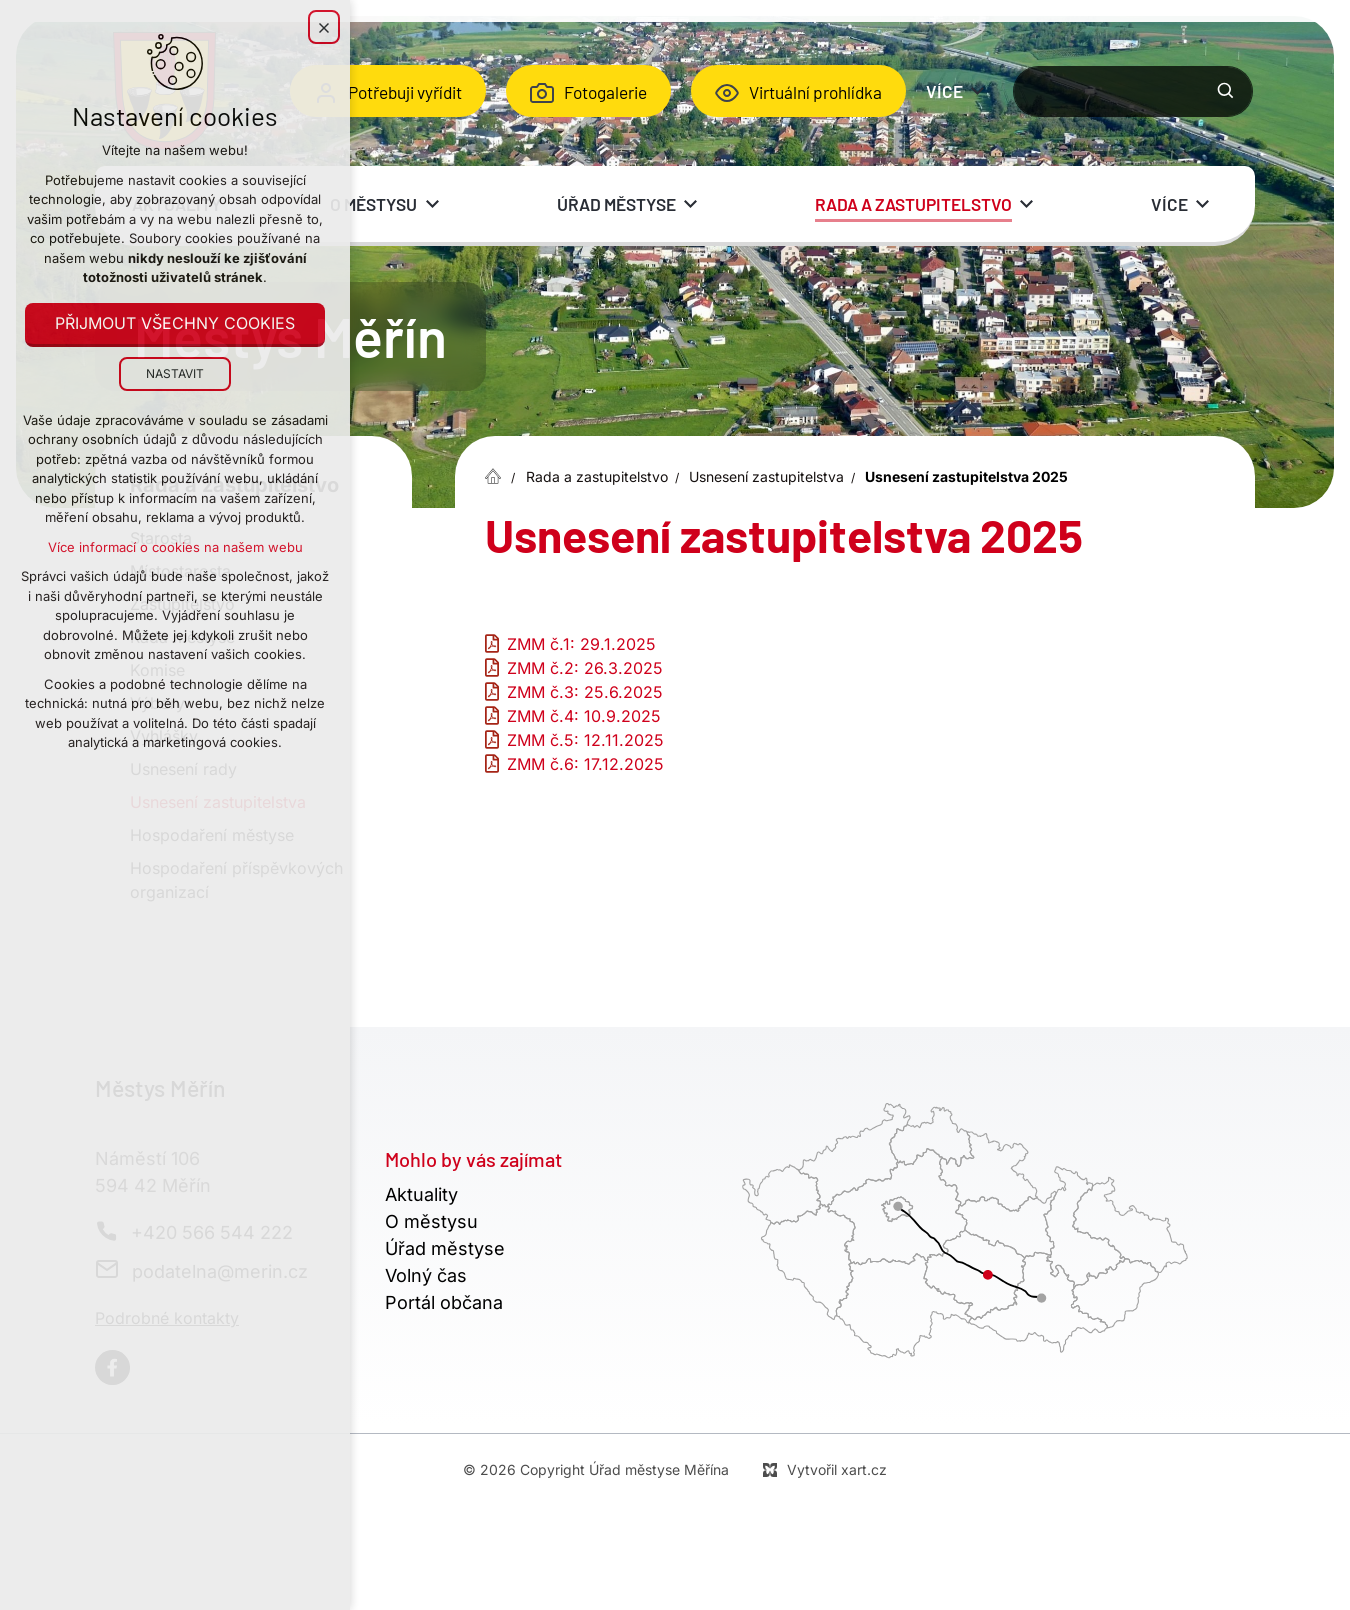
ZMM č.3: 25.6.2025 (585, 692)
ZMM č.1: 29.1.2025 (581, 644)
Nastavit (175, 373)
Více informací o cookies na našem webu (175, 547)
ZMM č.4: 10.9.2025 (584, 716)
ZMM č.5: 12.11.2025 (585, 740)
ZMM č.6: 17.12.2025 (585, 764)
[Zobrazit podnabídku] (978, 91)
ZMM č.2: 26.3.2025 (585, 668)
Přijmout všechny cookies (175, 324)
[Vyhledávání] (1226, 91)
